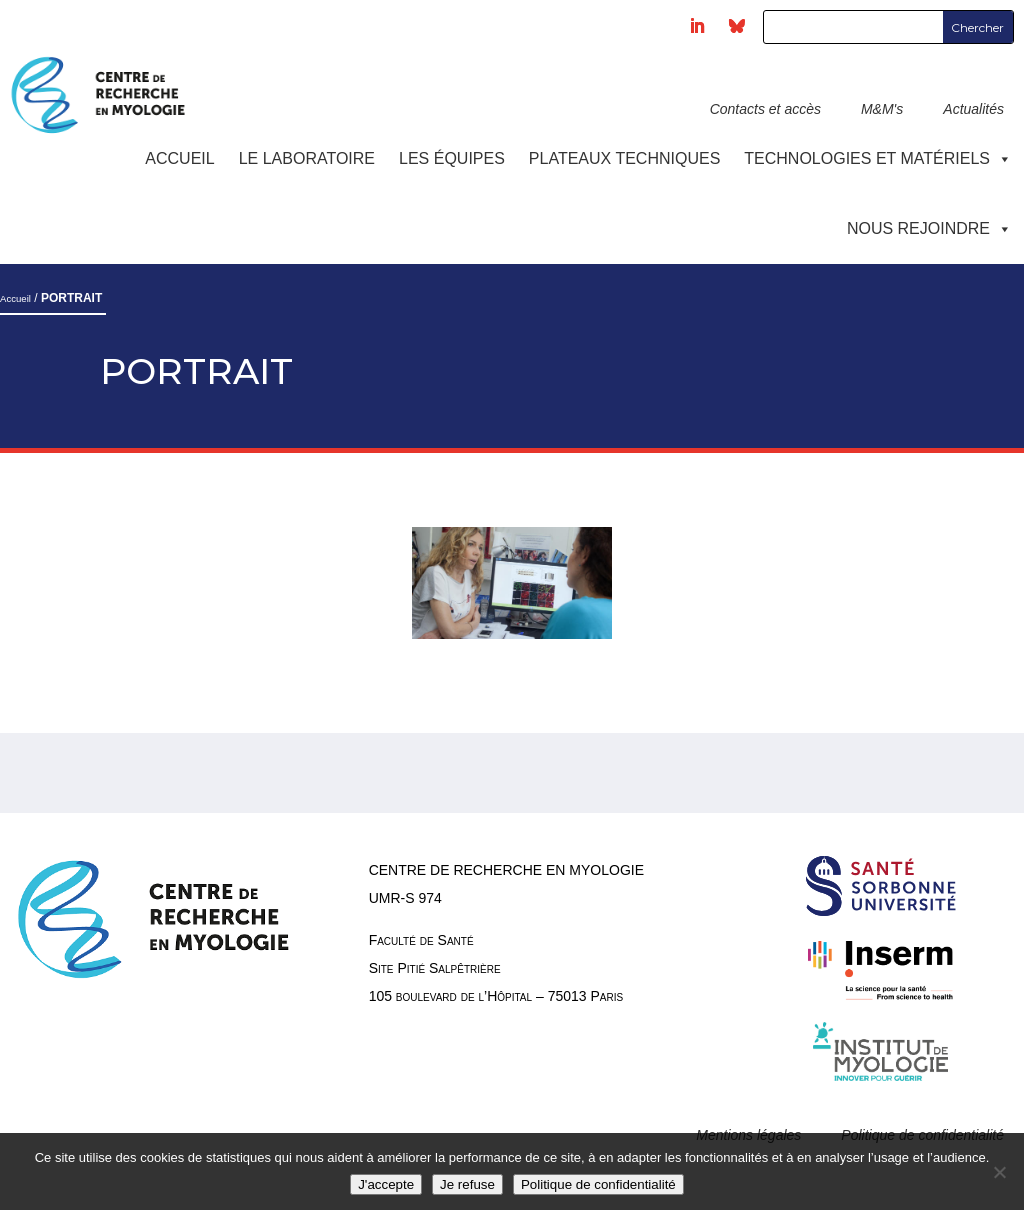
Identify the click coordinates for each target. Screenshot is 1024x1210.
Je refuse (467, 1184)
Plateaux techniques (624, 158)
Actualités (973, 109)
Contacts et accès (765, 109)
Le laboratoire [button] (307, 158)
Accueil (179, 158)
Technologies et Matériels (878, 158)
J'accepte (386, 1184)
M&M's (882, 109)
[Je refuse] (999, 1172)
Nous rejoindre (929, 228)
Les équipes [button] (452, 158)
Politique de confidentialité (598, 1184)
